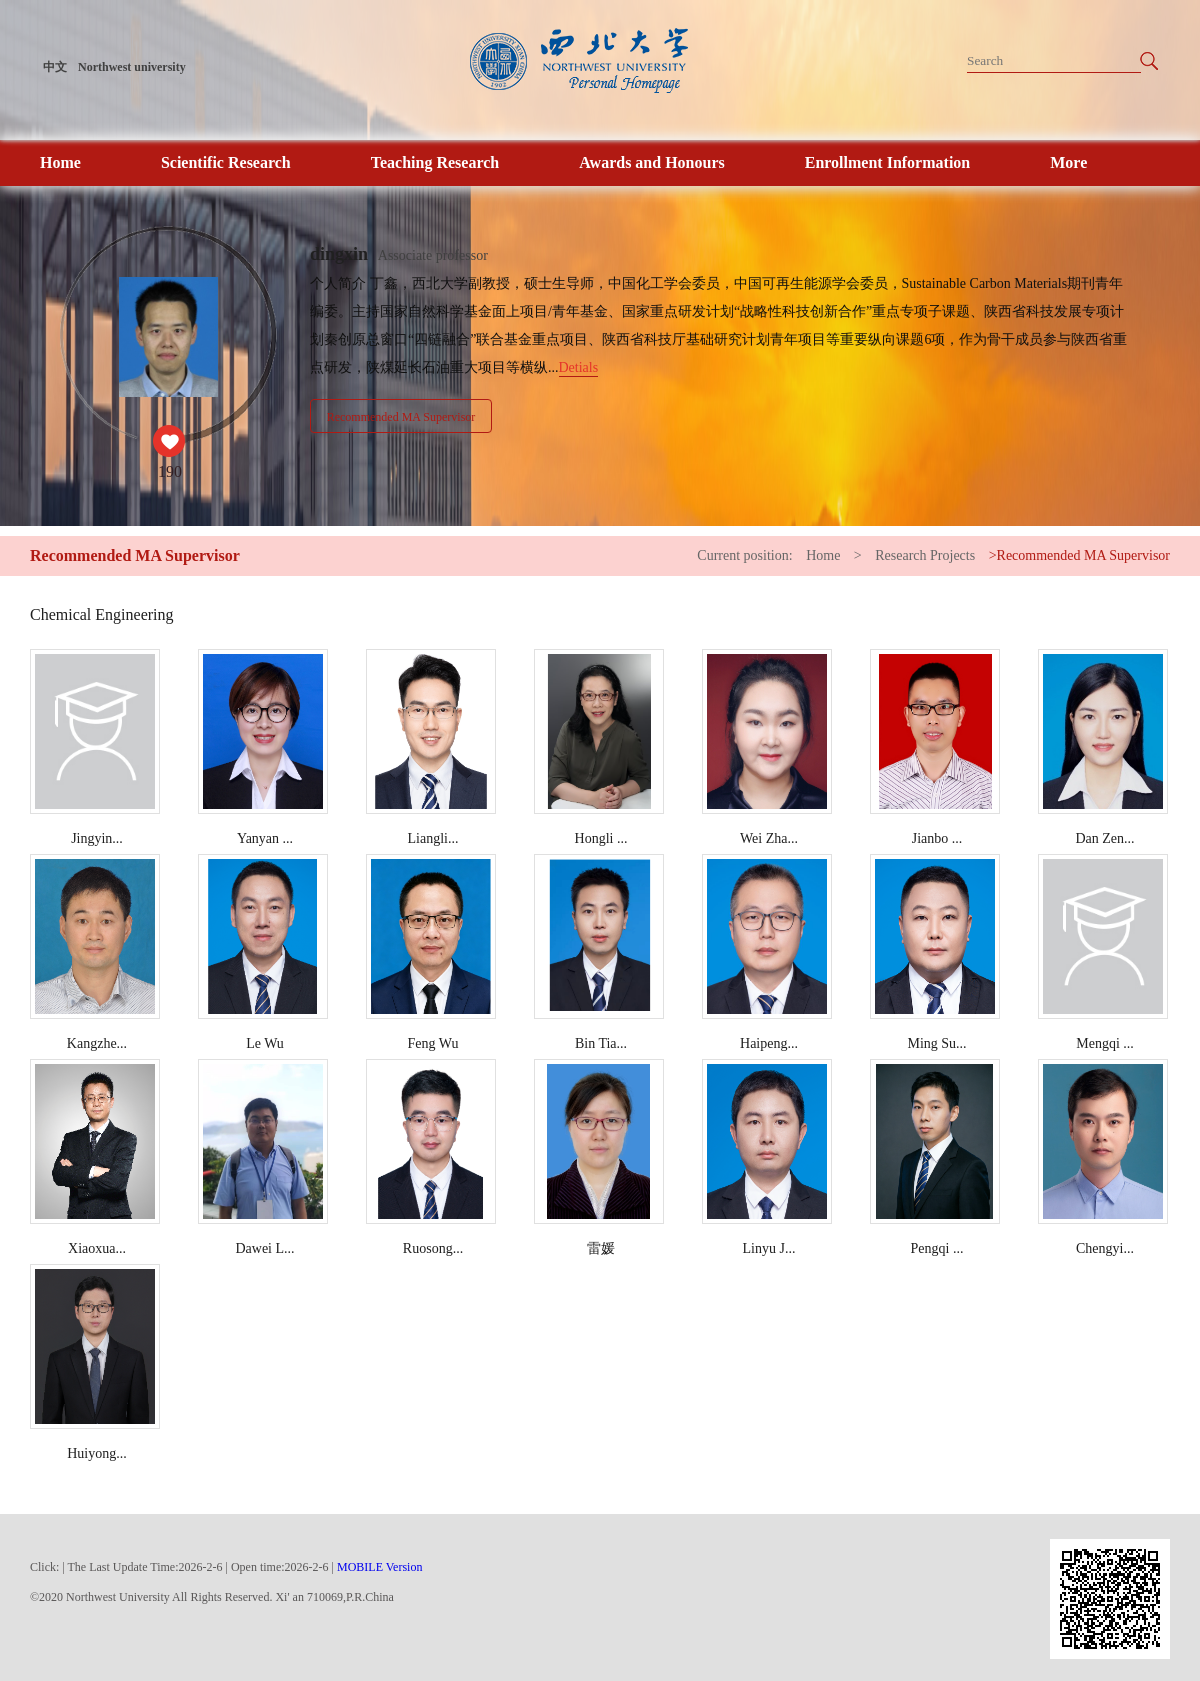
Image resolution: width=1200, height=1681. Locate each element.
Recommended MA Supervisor (401, 417)
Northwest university (132, 67)
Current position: (746, 555)
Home (60, 162)
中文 (55, 67)
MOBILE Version (379, 1567)
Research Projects (925, 555)
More (1068, 162)
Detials (579, 367)
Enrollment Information (887, 162)
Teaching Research (435, 162)
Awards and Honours (652, 162)
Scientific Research (226, 162)
